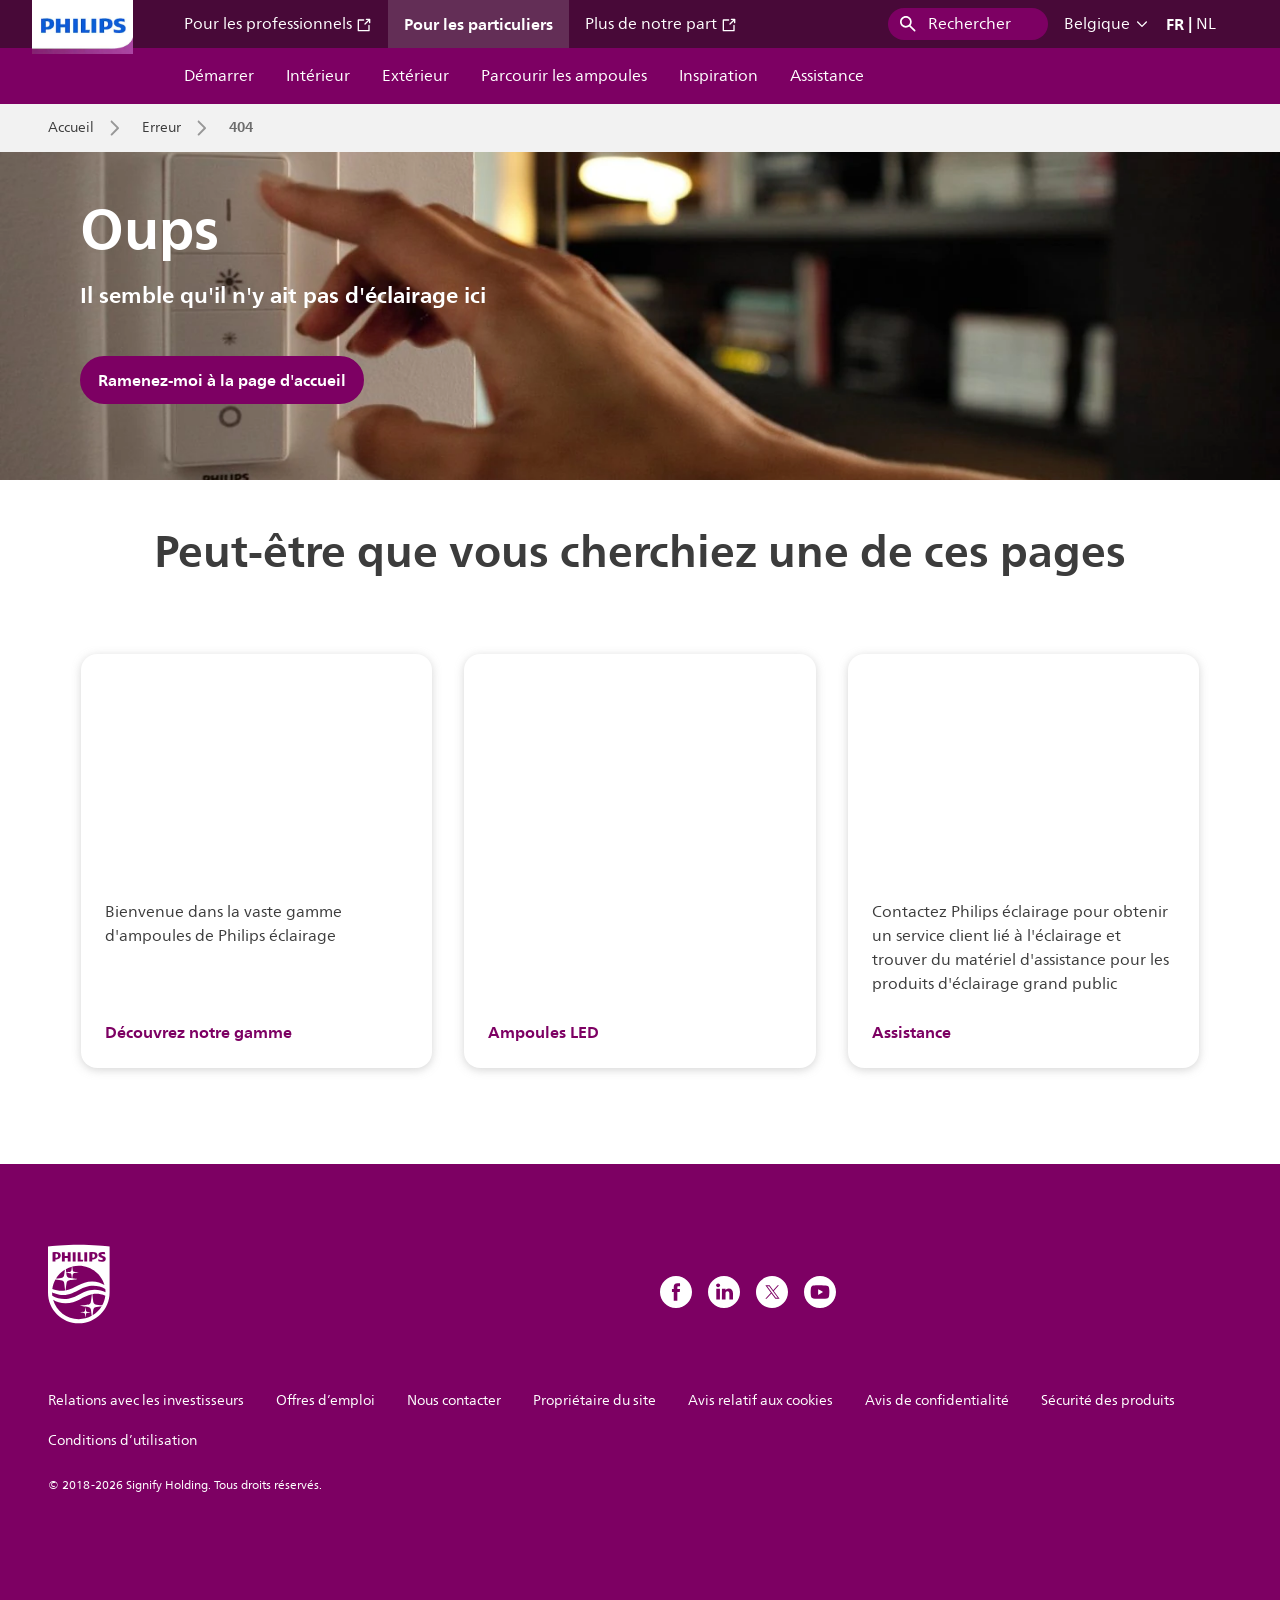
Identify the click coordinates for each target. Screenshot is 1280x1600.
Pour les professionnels (278, 24)
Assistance (827, 76)
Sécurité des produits (1108, 1400)
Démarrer (219, 76)
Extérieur (415, 76)
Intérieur (318, 76)
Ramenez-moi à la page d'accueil (222, 380)
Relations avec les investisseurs (146, 1400)
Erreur (161, 128)
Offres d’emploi (325, 1400)
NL (1206, 24)
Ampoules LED (543, 1032)
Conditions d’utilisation (122, 1440)
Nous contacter (454, 1400)
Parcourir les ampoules (564, 76)
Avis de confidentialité (937, 1400)
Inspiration (718, 76)
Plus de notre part (661, 24)
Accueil (71, 128)
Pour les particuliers (478, 24)
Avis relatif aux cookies (760, 1400)
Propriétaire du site (594, 1400)
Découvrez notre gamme (198, 1032)
